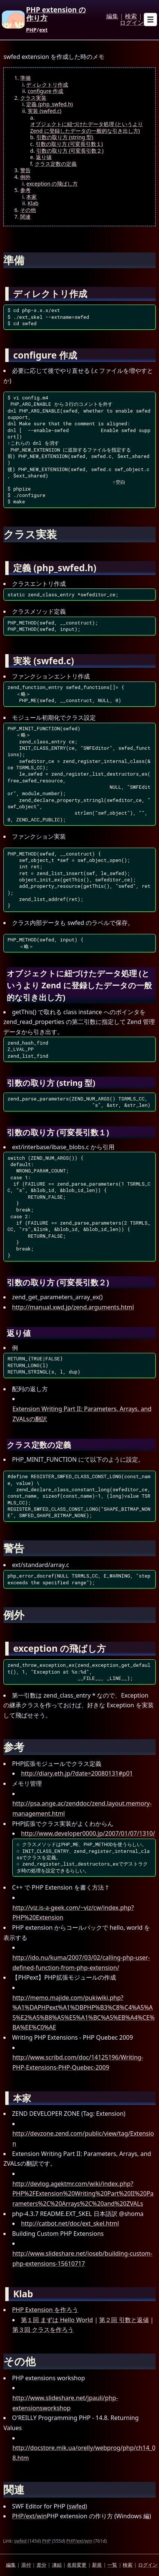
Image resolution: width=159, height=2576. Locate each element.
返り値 (44, 157)
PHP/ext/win (29, 2516)
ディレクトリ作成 (47, 84)
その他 (28, 210)
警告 (25, 170)
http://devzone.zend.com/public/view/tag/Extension (83, 2138)
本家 (31, 197)
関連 (25, 216)
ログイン (132, 23)
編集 (112, 16)
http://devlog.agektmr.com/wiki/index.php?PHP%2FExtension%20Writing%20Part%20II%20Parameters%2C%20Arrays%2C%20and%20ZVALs (82, 2194)
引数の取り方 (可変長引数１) (69, 144)
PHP (31, 30)
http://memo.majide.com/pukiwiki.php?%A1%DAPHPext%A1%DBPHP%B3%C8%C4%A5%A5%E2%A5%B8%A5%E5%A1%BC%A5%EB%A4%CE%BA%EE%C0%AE (83, 2013)
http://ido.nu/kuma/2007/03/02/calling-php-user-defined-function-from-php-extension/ (81, 1962)
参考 (25, 190)
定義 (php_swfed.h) (49, 104)
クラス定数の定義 (56, 164)
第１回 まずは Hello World (57, 2320)
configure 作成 (45, 91)
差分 (41, 2564)
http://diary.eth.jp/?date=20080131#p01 (77, 1773)
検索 (131, 16)
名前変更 (76, 2564)
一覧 (112, 2564)
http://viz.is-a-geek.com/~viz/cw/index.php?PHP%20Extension (73, 1912)
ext (43, 30)
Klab (33, 203)
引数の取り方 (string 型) (64, 137)
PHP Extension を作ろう (45, 2310)
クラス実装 (33, 98)
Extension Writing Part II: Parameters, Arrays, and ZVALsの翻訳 (82, 1414)
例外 (25, 177)
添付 (26, 2564)
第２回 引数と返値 (124, 2320)
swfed (76, 2506)
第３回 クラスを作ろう (43, 2329)
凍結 (57, 2564)
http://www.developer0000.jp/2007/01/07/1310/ (88, 1833)
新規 (97, 2564)
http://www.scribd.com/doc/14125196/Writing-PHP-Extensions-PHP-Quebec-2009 (77, 2062)
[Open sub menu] (150, 19)
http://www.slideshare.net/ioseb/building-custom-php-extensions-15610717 (82, 2258)
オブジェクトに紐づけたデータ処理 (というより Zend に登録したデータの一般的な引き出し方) (86, 127)
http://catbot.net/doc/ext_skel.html (70, 2223)
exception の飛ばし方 (52, 183)
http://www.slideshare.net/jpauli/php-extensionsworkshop (65, 2403)
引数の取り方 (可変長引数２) (70, 150)
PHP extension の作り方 (56, 14)
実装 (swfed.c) (44, 111)
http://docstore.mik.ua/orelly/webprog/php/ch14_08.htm (83, 2453)
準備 (25, 78)
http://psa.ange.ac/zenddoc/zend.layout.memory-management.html (82, 1808)
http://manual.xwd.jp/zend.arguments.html (73, 1307)
